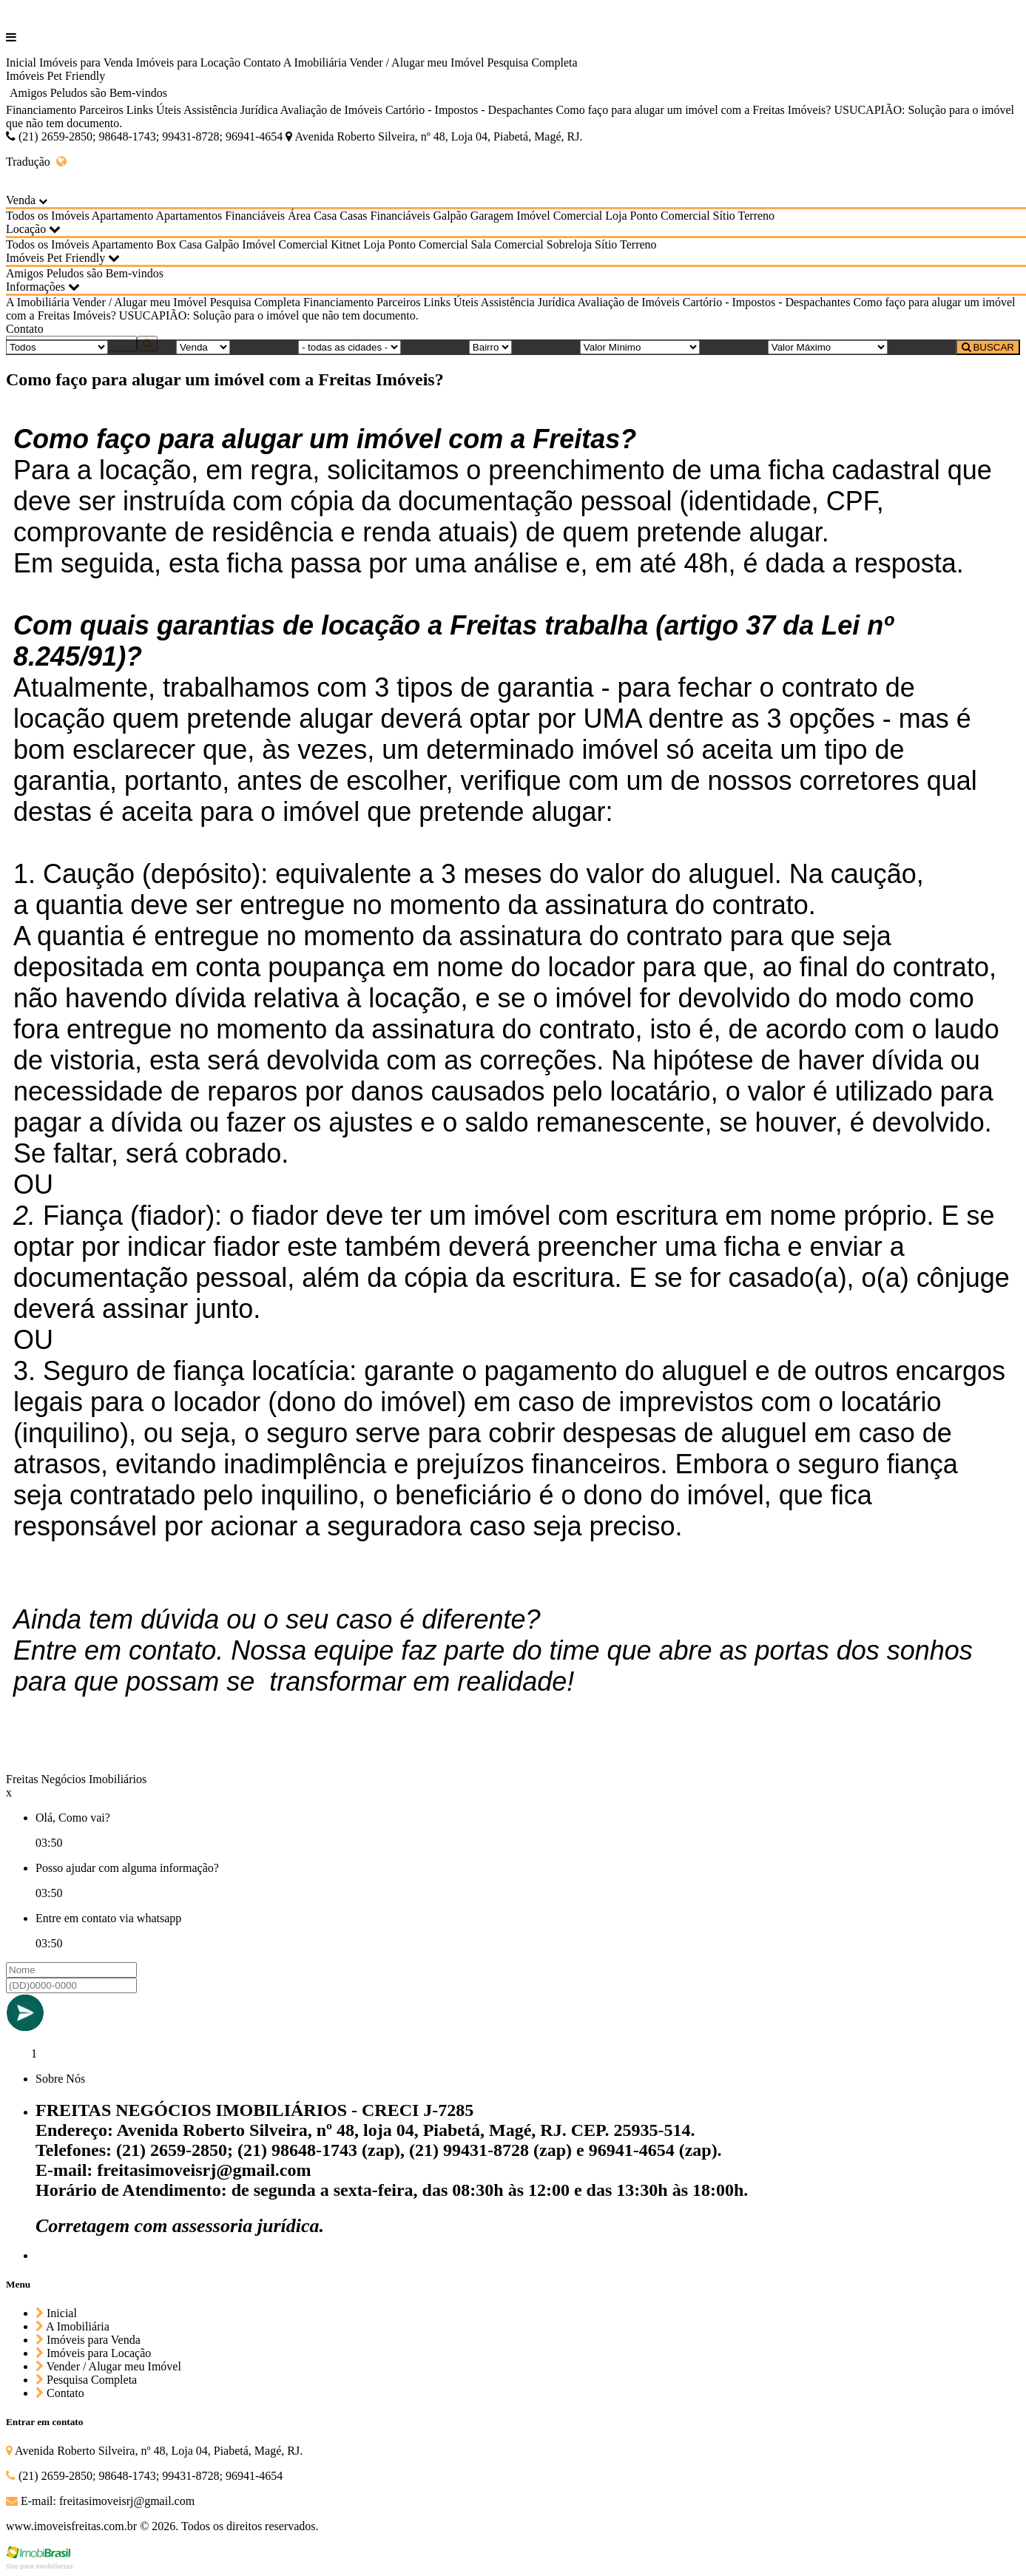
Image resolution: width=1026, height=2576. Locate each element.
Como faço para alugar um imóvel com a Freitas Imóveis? (693, 110)
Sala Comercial (507, 244)
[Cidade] (349, 347)
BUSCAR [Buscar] (988, 347)
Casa (325, 215)
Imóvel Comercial (559, 215)
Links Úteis (153, 110)
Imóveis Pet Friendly (55, 76)
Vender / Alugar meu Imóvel (416, 62)
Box (166, 244)
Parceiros (101, 110)
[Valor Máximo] (828, 347)
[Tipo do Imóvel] (57, 347)
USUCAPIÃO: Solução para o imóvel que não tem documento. (269, 315)
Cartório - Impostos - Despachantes (469, 110)
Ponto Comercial (670, 215)
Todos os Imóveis (48, 215)
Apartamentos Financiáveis (220, 215)
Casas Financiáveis (385, 215)
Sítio (724, 215)
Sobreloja (569, 244)
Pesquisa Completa (532, 62)
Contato (262, 62)
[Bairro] (490, 347)
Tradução (36, 161)
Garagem (492, 215)
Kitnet (345, 244)
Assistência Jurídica (230, 110)
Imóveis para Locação (188, 62)
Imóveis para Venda (86, 62)
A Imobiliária (315, 62)
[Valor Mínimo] (640, 347)
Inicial (21, 62)
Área (299, 215)
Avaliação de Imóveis (331, 110)
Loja (616, 215)
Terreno (756, 215)
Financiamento (41, 110)
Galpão (450, 215)
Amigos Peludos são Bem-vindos (88, 93)
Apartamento (123, 215)
